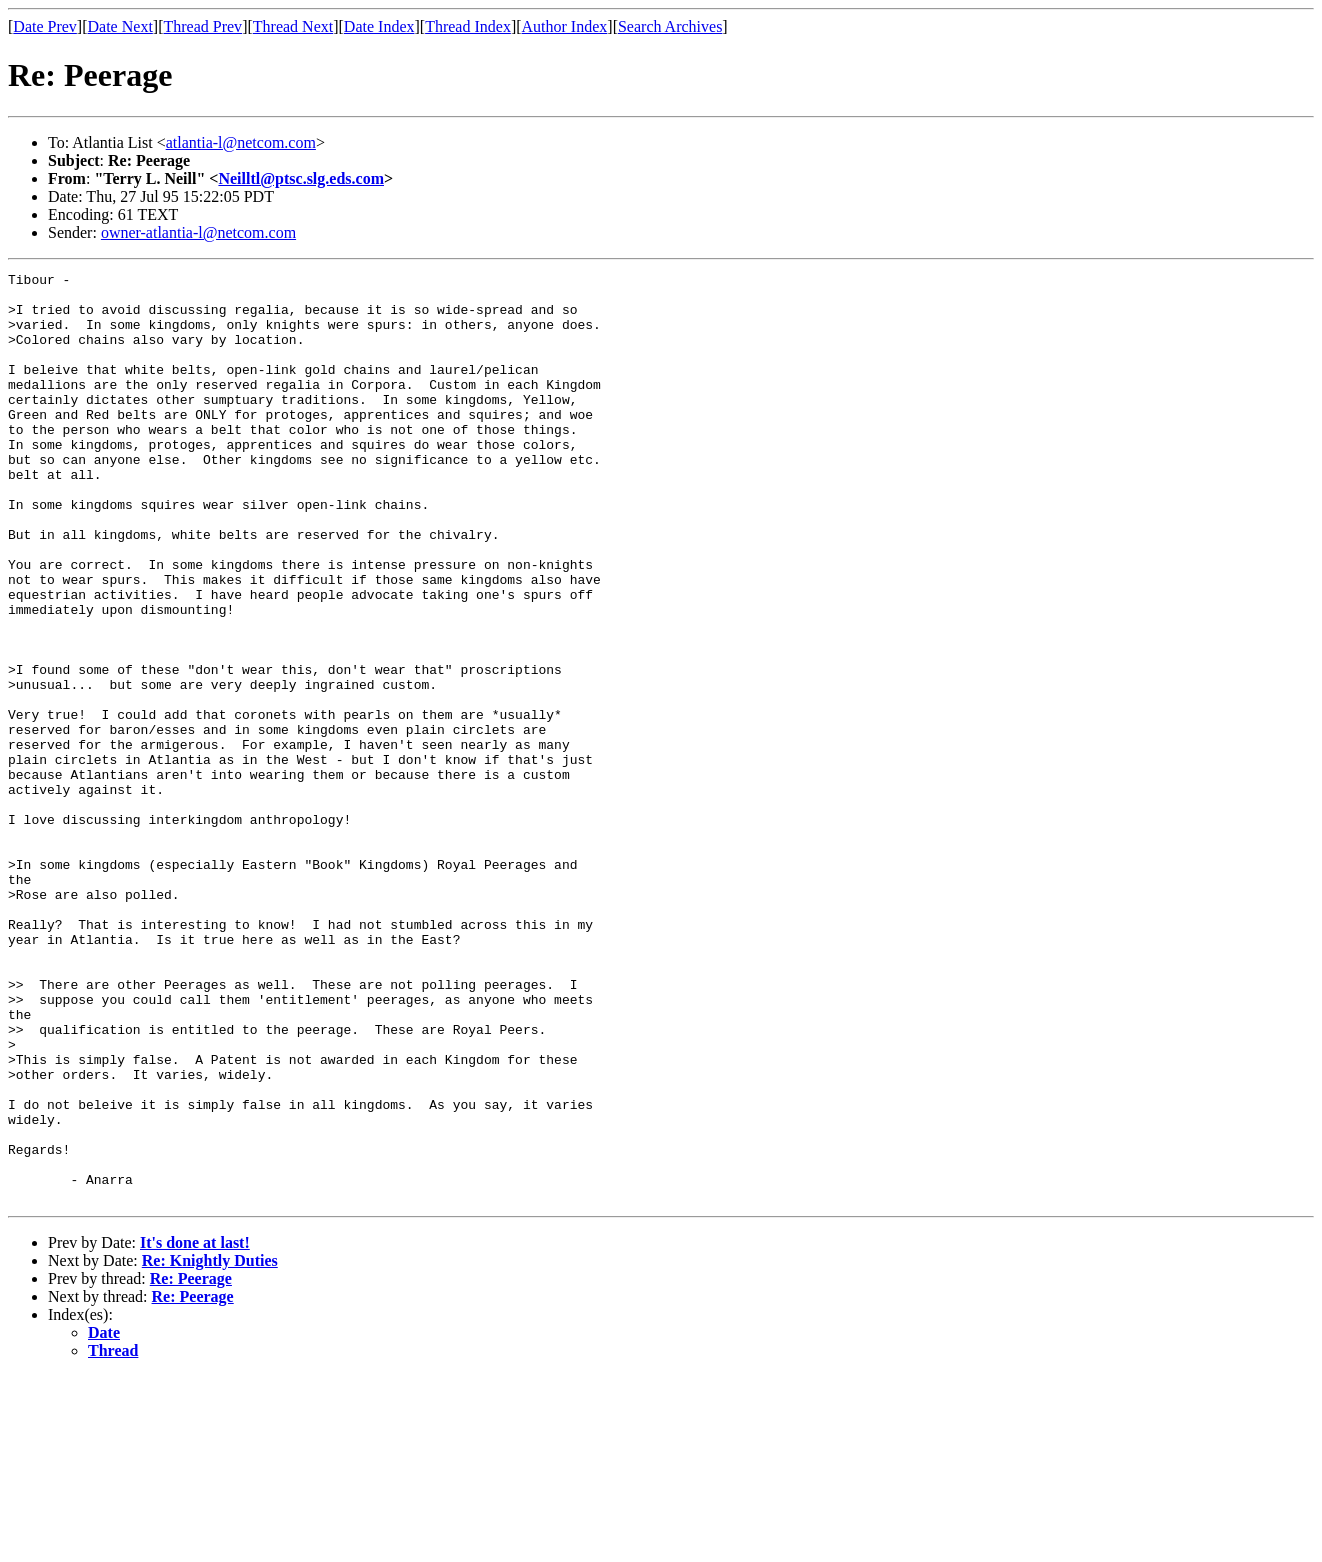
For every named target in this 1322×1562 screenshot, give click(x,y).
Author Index (565, 26)
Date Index (379, 26)
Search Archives (670, 26)
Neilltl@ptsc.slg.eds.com (301, 178)
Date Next (120, 26)
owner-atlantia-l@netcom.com (198, 232)
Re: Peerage (191, 1464)
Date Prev (45, 26)
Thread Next (293, 26)
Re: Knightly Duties (210, 1446)
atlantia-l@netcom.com (241, 142)
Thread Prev (202, 26)
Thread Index (468, 26)
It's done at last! (195, 1428)
